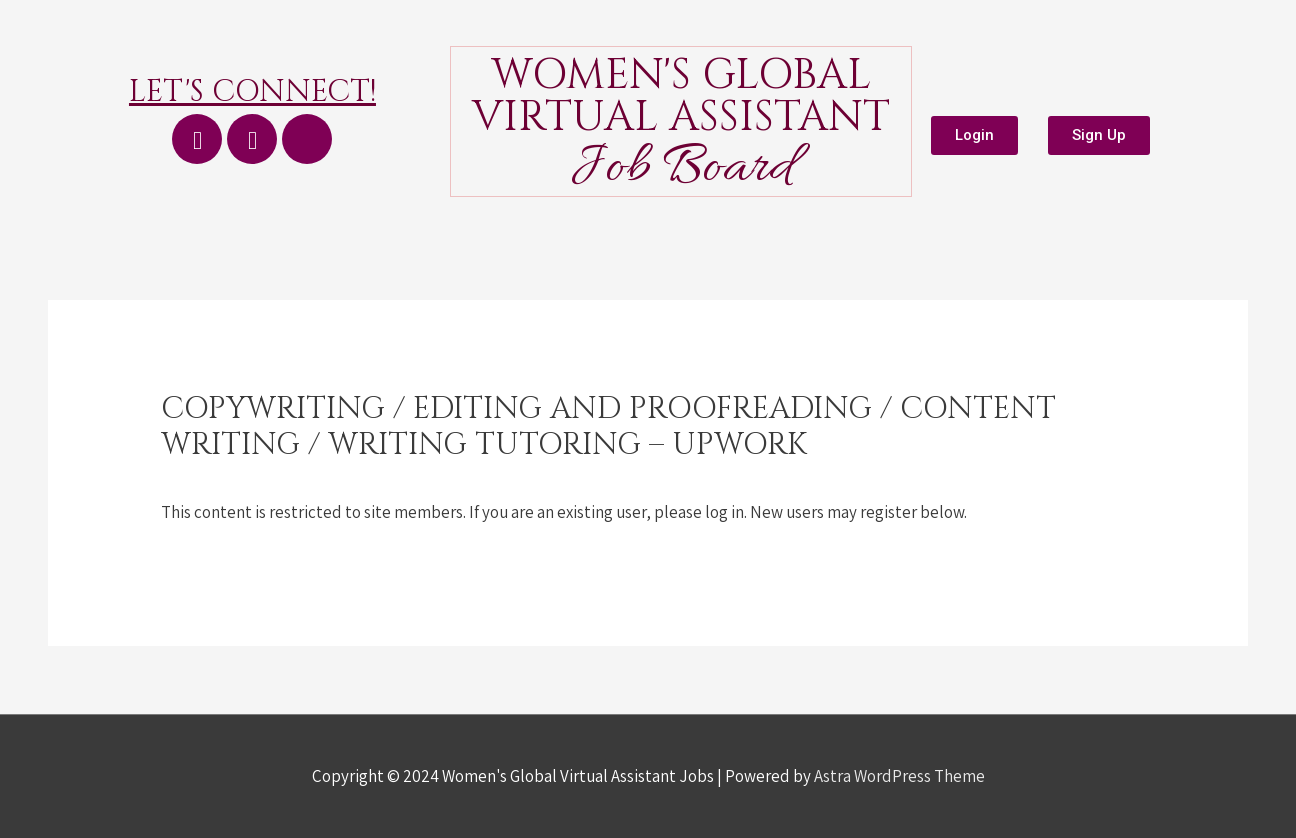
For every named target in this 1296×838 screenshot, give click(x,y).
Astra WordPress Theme (899, 776)
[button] (974, 135)
